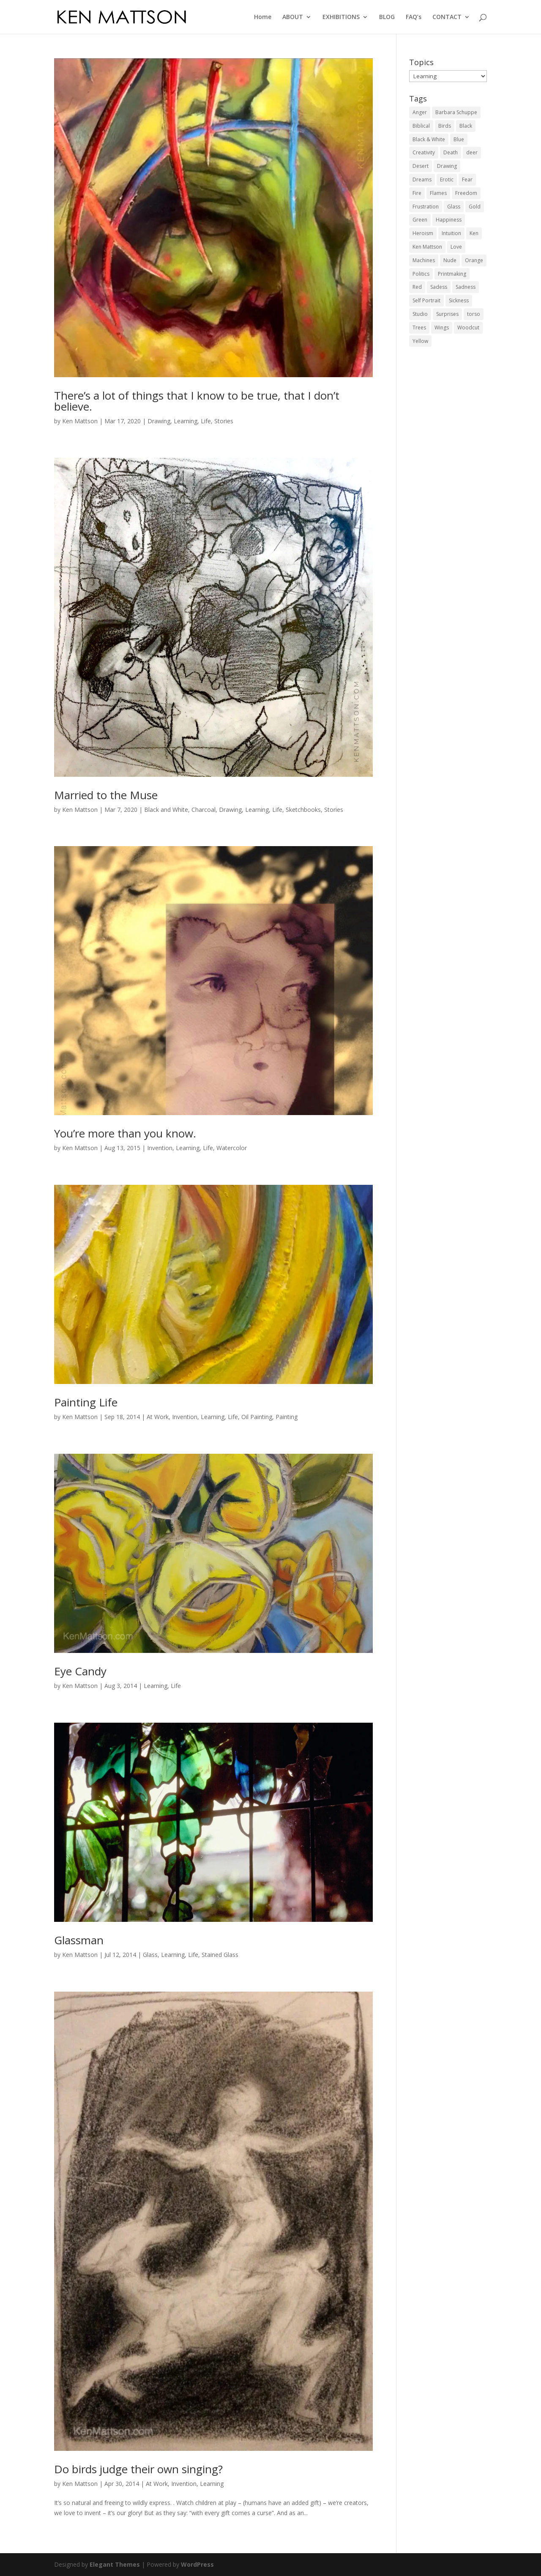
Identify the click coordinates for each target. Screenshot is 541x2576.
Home (262, 17)
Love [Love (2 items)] (456, 246)
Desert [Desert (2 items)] (421, 166)
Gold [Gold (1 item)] (475, 206)
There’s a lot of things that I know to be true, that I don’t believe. (196, 401)
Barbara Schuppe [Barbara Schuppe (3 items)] (456, 112)
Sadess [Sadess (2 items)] (438, 286)
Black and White (166, 810)
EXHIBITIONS (341, 17)
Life (206, 421)
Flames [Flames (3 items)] (438, 193)
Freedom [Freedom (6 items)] (466, 193)
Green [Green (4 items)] (420, 219)
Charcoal (203, 810)
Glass (150, 1955)
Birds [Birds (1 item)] (444, 125)
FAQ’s (413, 17)
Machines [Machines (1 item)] (424, 260)
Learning (185, 421)
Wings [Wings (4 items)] (441, 327)
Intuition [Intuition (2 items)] (451, 233)
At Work (158, 1417)
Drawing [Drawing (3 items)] (447, 166)
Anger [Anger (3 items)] (420, 112)
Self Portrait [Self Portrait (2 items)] (426, 300)
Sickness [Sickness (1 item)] (459, 300)
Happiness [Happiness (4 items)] (449, 219)
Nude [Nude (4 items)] (449, 260)
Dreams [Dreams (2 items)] (422, 179)
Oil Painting (256, 1417)
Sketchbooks (303, 810)
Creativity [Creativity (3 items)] (424, 152)
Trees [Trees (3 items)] (419, 327)
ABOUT (292, 17)
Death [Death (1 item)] (450, 152)
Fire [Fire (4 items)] (417, 193)
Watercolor (231, 1148)
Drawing (159, 421)
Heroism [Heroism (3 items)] (423, 233)
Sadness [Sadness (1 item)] (465, 286)
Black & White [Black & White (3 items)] (429, 139)
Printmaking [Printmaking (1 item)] (452, 273)
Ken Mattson (80, 421)
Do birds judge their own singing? (138, 2469)
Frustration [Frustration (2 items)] (426, 206)
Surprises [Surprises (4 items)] (447, 314)
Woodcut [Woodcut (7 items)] (468, 327)
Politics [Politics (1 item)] (421, 273)
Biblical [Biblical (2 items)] (421, 125)
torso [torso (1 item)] (473, 314)
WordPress (197, 2564)
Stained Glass (220, 1955)
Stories (223, 421)
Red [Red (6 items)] (417, 286)
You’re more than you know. (125, 1133)
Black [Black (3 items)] (465, 125)
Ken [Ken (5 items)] (474, 233)
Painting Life (85, 1402)
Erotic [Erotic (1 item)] (447, 179)
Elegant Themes (115, 2564)
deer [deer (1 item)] (472, 152)
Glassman (79, 1940)
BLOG (387, 17)
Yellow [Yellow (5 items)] (420, 341)
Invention (159, 1148)
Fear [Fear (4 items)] (467, 179)
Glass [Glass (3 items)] (453, 206)
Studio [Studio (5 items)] (420, 314)
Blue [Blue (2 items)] (459, 139)
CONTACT (447, 17)
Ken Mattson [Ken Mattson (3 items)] (427, 246)
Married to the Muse (106, 795)
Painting (287, 1417)
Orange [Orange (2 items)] (474, 260)
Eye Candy (80, 1671)
